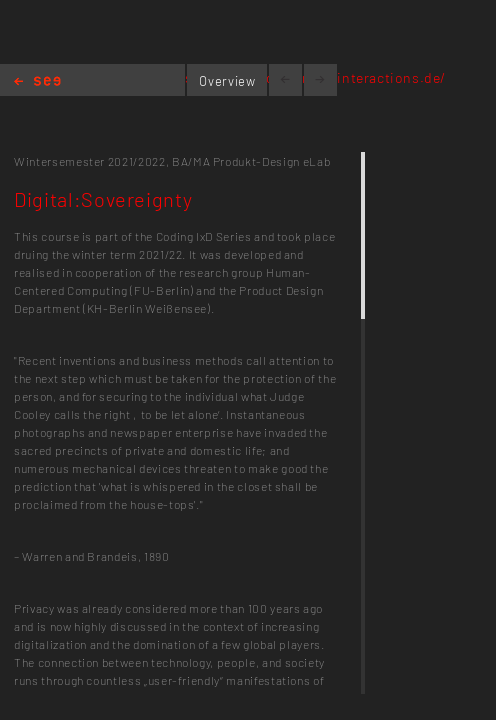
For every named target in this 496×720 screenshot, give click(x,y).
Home (37, 82)
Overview (227, 81)
